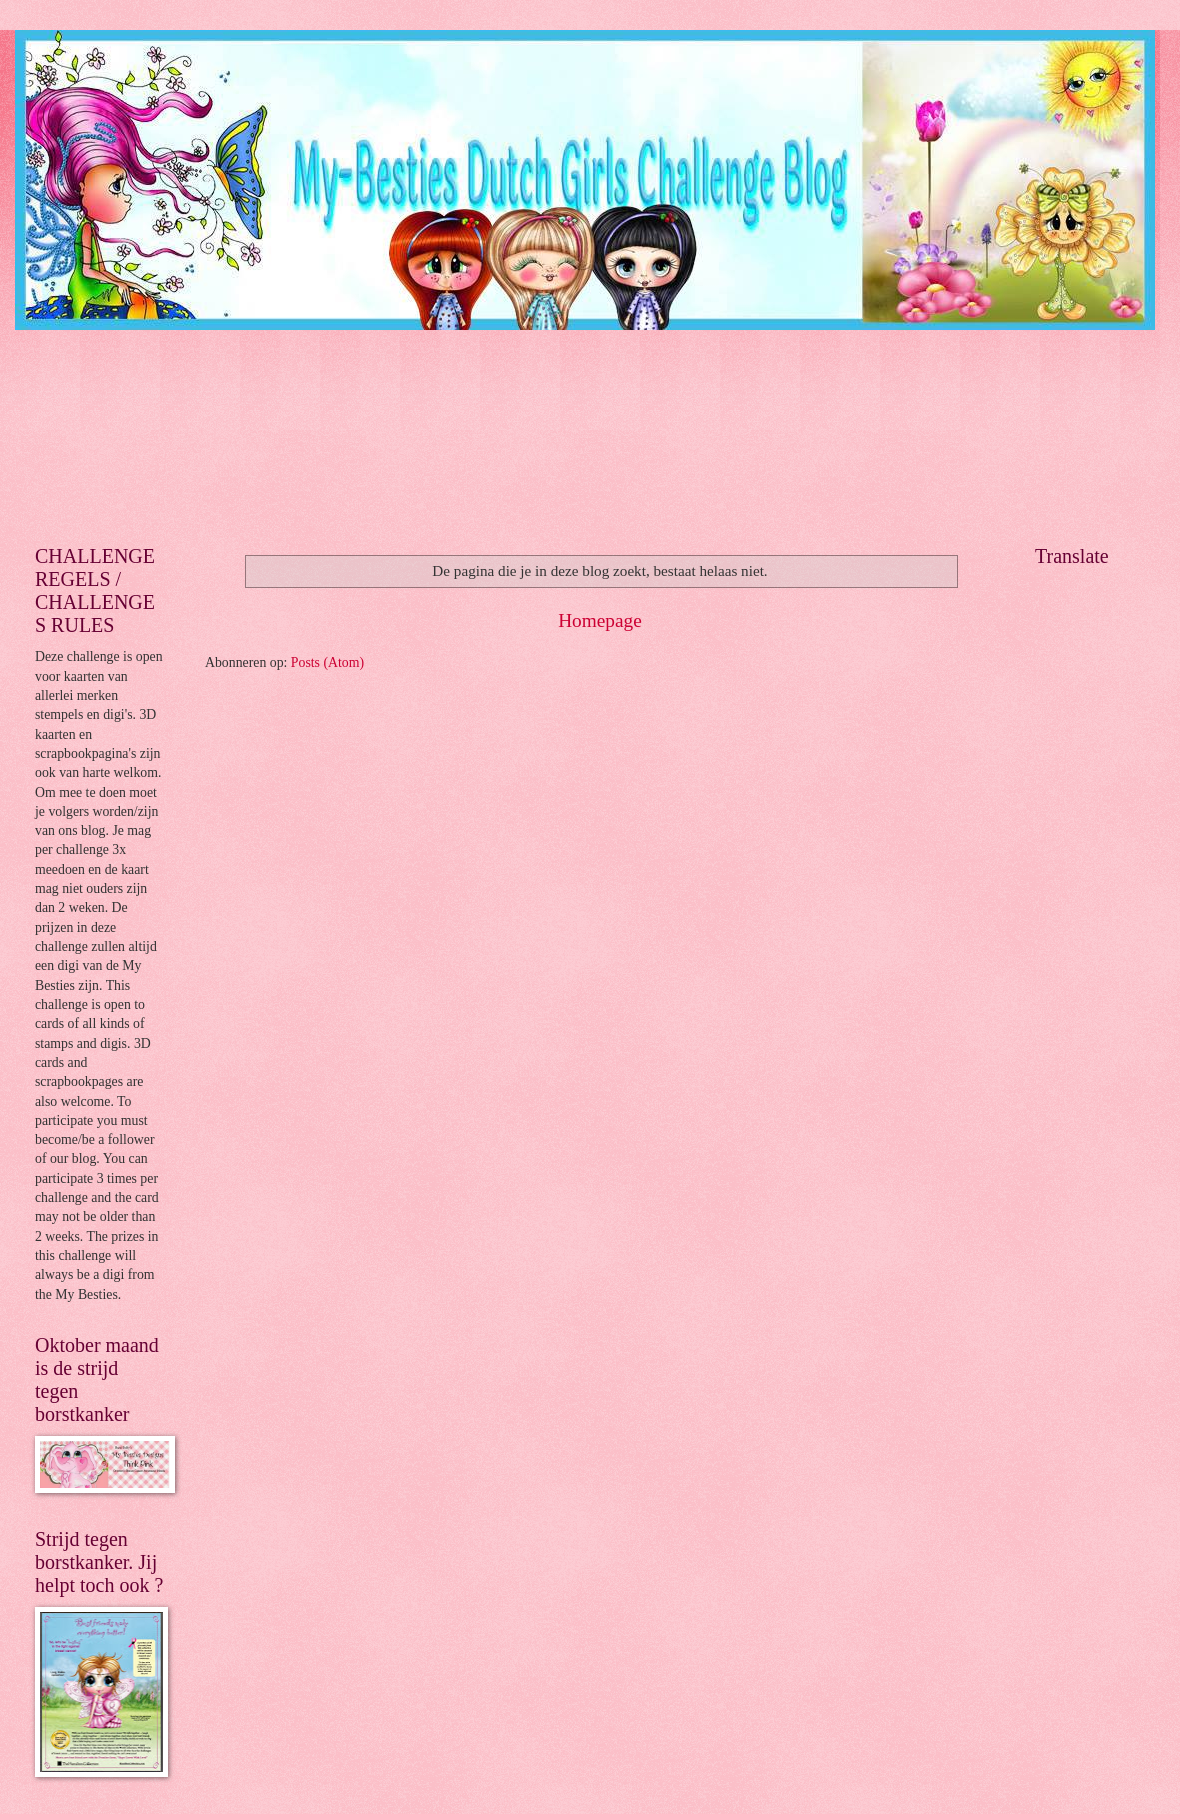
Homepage (600, 620)
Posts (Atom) (327, 662)
